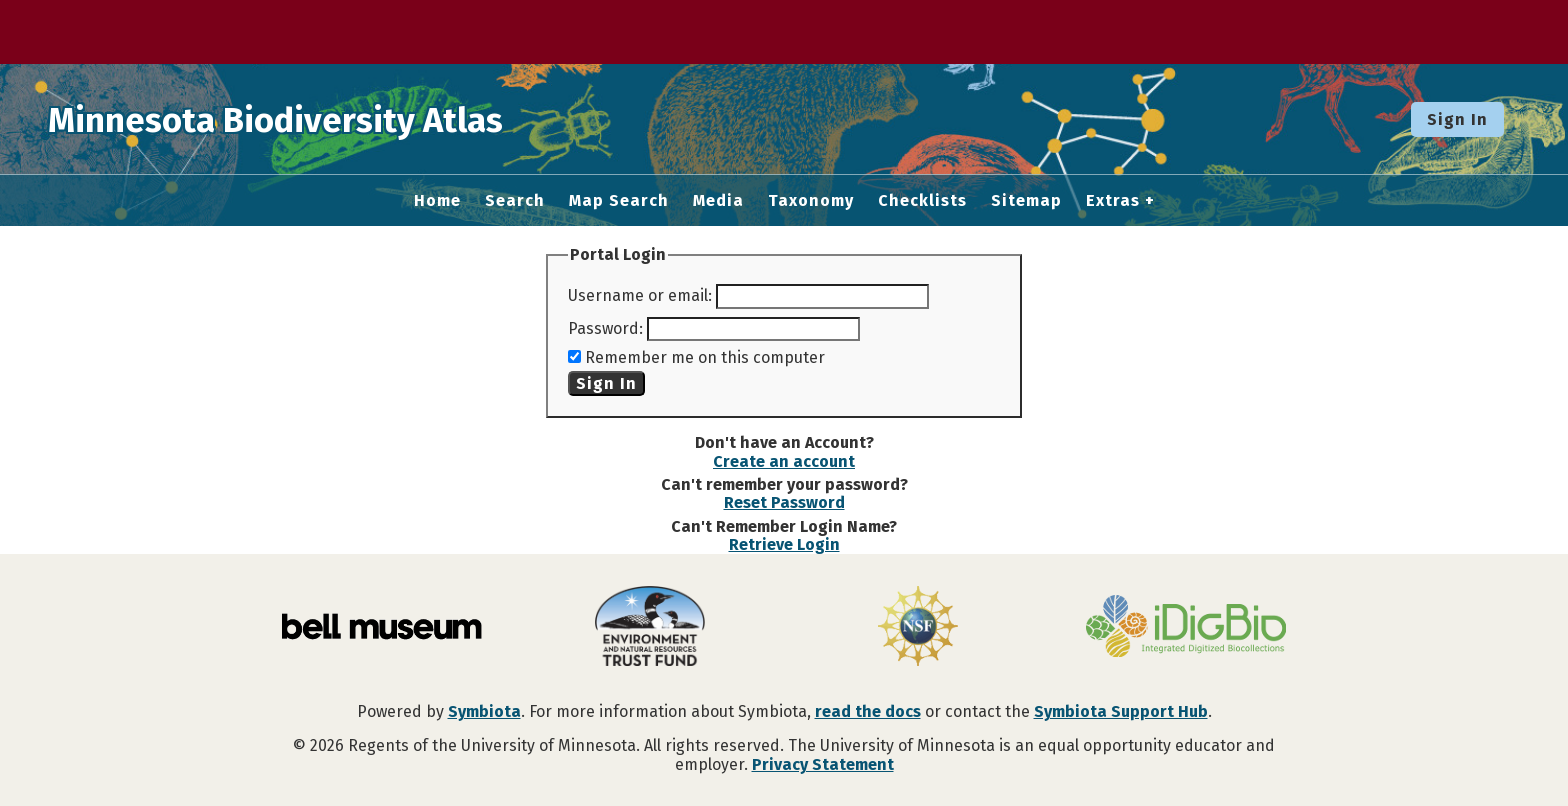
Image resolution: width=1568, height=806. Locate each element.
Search (515, 201)
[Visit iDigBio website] (1186, 628)
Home (437, 201)
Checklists (922, 201)
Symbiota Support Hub (1121, 711)
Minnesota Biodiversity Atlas (311, 119)
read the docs (868, 711)
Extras (1113, 201)
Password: (605, 328)
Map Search (619, 201)
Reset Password (784, 502)
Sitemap (1026, 201)
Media (718, 201)
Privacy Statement (823, 764)
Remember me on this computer (705, 357)
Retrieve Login (784, 544)
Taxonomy (811, 201)
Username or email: (640, 295)
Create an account (784, 461)
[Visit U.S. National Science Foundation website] (918, 628)
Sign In (1457, 119)
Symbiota (484, 711)
